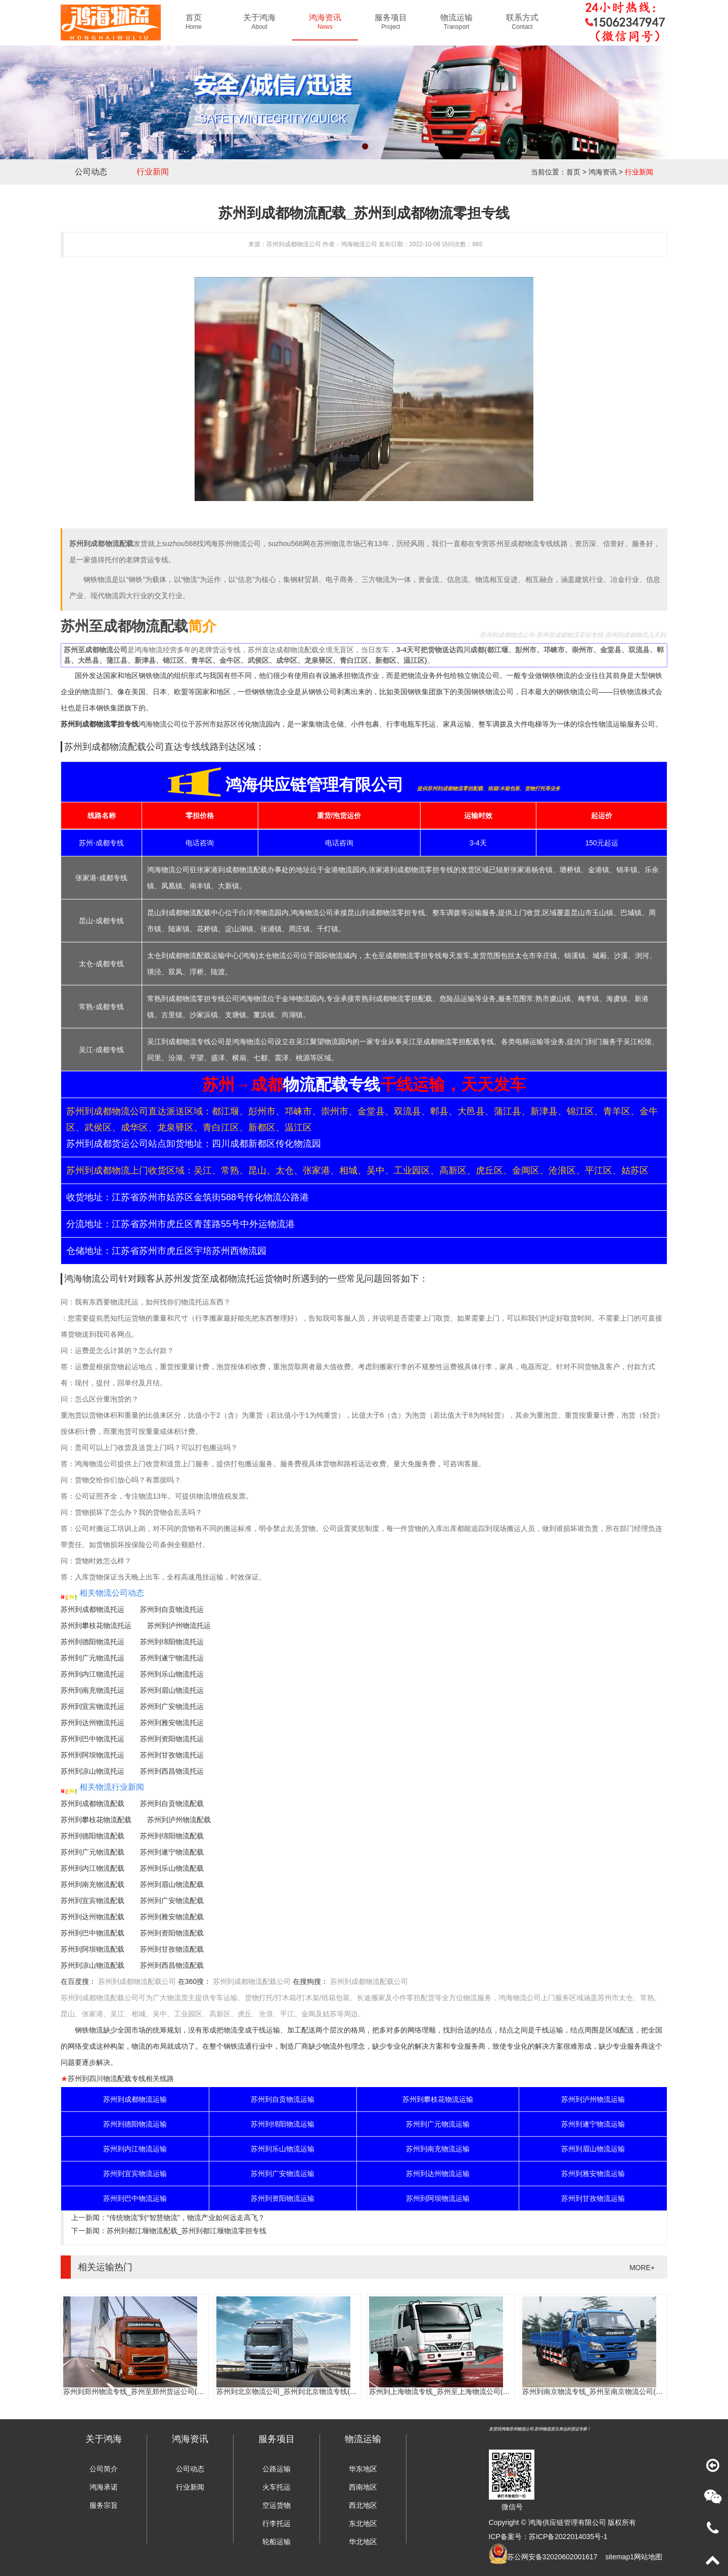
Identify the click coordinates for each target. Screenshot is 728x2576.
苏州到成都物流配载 (92, 1803)
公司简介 (103, 2469)
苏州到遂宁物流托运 (172, 1658)
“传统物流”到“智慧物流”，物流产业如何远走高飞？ (186, 2217)
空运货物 (276, 2505)
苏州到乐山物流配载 (172, 1868)
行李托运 (276, 2523)
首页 (573, 172)
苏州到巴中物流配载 (92, 1933)
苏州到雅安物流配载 (172, 1917)
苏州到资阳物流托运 (172, 1739)
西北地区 (363, 2505)
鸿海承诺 (103, 2487)
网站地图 (648, 2557)
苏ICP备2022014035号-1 (568, 2537)
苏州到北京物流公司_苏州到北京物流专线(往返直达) (298, 2391)
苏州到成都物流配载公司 (137, 1981)
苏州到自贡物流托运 (172, 1609)
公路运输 (276, 2469)
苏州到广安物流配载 (172, 1900)
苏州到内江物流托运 (92, 1674)
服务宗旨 (103, 2505)
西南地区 (363, 2487)
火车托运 (276, 2487)
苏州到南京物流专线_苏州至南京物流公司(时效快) (600, 2391)
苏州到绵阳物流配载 (172, 1836)
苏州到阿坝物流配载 (92, 1949)
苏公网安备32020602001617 (552, 2557)
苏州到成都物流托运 (92, 1609)
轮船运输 (276, 2542)
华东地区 (363, 2469)
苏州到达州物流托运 (92, 1723)
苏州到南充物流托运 (92, 1690)
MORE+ (642, 2268)
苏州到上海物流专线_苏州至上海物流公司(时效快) (447, 2391)
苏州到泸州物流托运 (179, 1625)
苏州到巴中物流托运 (92, 1739)
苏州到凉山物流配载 (92, 1965)
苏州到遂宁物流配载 (172, 1852)
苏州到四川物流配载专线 (107, 2078)
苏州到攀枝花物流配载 (96, 1820)
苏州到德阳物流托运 (92, 1642)
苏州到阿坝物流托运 (92, 1755)
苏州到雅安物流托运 (172, 1723)
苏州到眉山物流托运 (172, 1690)
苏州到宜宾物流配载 (92, 1900)
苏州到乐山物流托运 (172, 1674)
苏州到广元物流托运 (92, 1658)
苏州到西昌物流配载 (172, 1965)
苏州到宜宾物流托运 (92, 1706)
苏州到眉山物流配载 (172, 1884)
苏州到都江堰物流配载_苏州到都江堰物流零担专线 (186, 2231)
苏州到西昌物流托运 (172, 1771)
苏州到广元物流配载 (92, 1852)
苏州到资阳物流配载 (172, 1933)
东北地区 (363, 2523)
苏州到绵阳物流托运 (172, 1642)
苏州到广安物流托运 (172, 1706)
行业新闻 (152, 171)
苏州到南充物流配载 (92, 1884)
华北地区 (363, 2542)
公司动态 (91, 171)
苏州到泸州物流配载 (179, 1820)
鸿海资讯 (602, 172)
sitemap (617, 2557)
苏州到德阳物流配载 (92, 1836)
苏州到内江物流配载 (92, 1868)
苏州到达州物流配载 (92, 1917)
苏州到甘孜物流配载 (172, 1949)
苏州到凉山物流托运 (92, 1771)
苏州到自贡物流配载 (172, 1803)
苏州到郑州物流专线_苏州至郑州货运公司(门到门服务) (149, 2391)
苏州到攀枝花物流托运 (96, 1625)
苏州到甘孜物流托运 (172, 1755)
